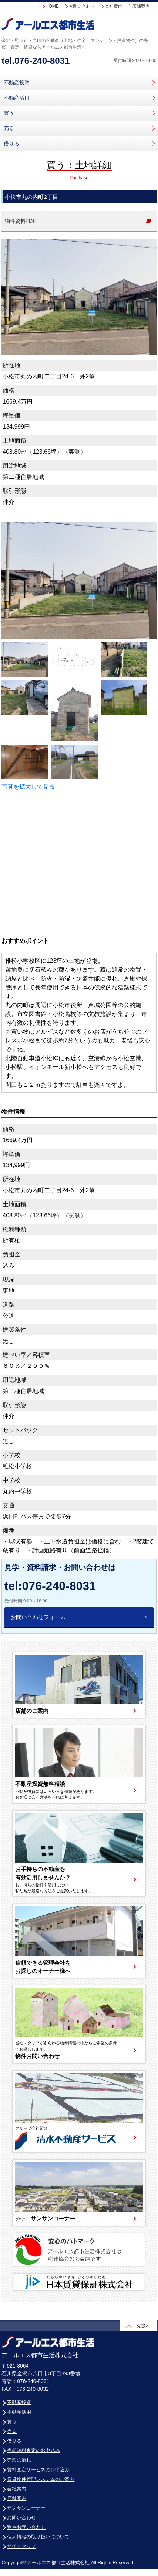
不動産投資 (17, 83)
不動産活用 (17, 98)
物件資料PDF (20, 221)
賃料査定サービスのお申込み (38, 2469)
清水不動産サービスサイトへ (78, 2112)
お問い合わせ (81, 6)
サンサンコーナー (26, 2508)
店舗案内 (141, 6)
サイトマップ (21, 2546)
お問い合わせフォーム (38, 1617)
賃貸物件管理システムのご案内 (40, 2479)
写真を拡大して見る (28, 787)
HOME (52, 6)
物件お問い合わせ (26, 2527)
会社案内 (113, 6)
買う (9, 113)
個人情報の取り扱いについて (38, 2536)
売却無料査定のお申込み (33, 2450)
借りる (11, 143)
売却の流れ (19, 2460)
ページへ (78, 1685)
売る (9, 128)
